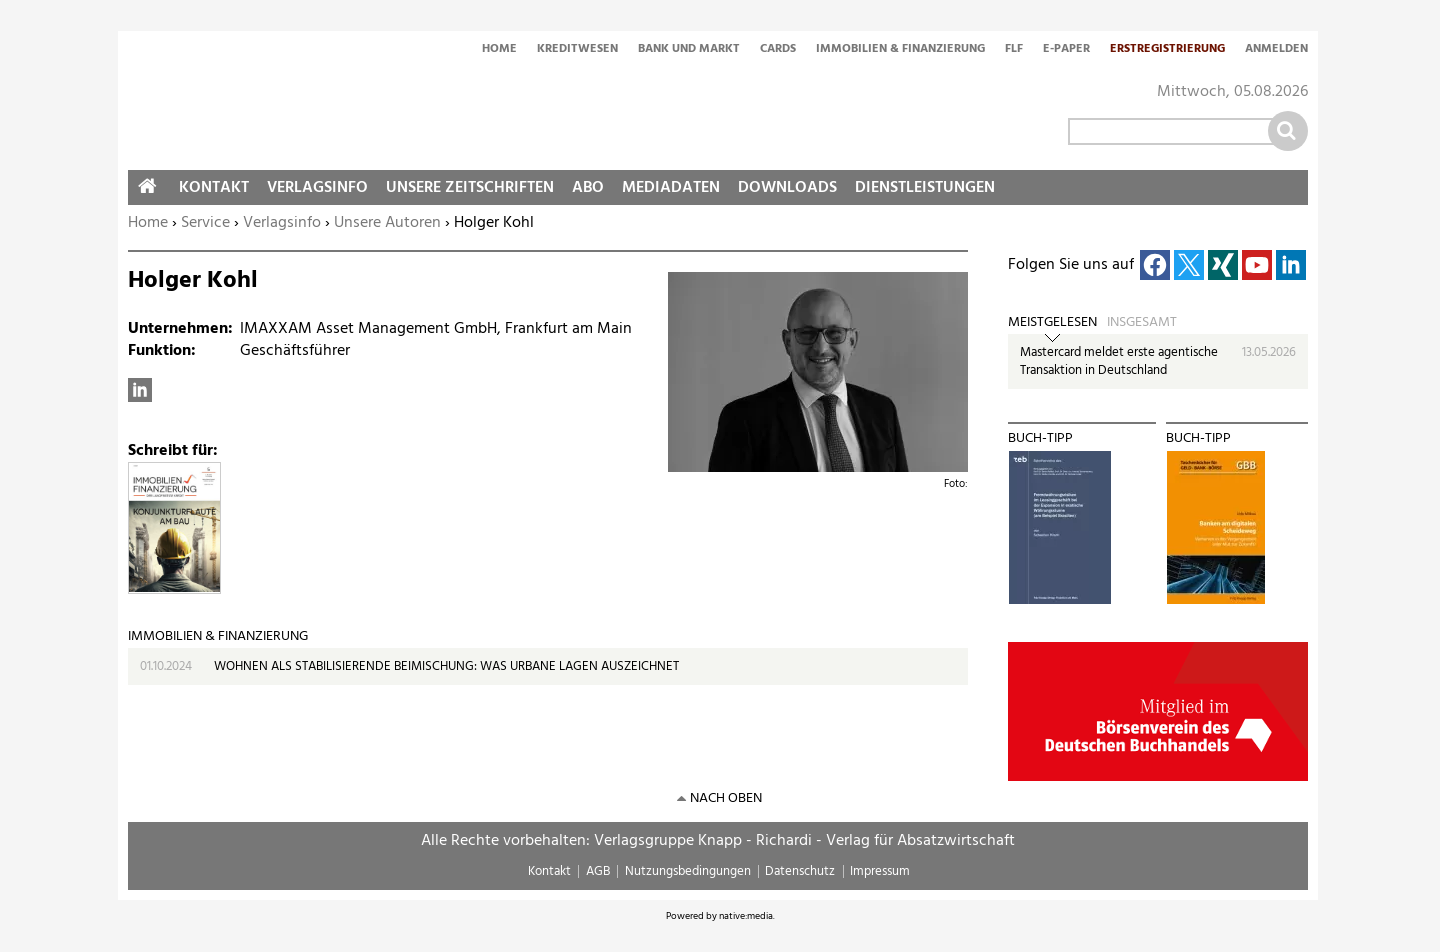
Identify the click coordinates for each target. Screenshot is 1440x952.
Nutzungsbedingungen (688, 871)
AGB (598, 871)
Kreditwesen (577, 50)
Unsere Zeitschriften (470, 188)
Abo (588, 188)
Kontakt (214, 188)
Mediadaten (671, 188)
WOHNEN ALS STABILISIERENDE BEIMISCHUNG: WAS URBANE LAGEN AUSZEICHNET (446, 666)
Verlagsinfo (282, 223)
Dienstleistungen (925, 188)
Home (499, 50)
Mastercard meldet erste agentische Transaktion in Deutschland (1119, 361)
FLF (1014, 50)
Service (205, 223)
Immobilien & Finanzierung (900, 50)
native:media (746, 916)
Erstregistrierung (1167, 50)
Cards (778, 50)
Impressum (880, 871)
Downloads (787, 188)
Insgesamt (1142, 323)
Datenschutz (800, 871)
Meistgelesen (1052, 323)
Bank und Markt (689, 50)
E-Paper (1066, 50)
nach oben (726, 798)
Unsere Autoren (387, 223)
